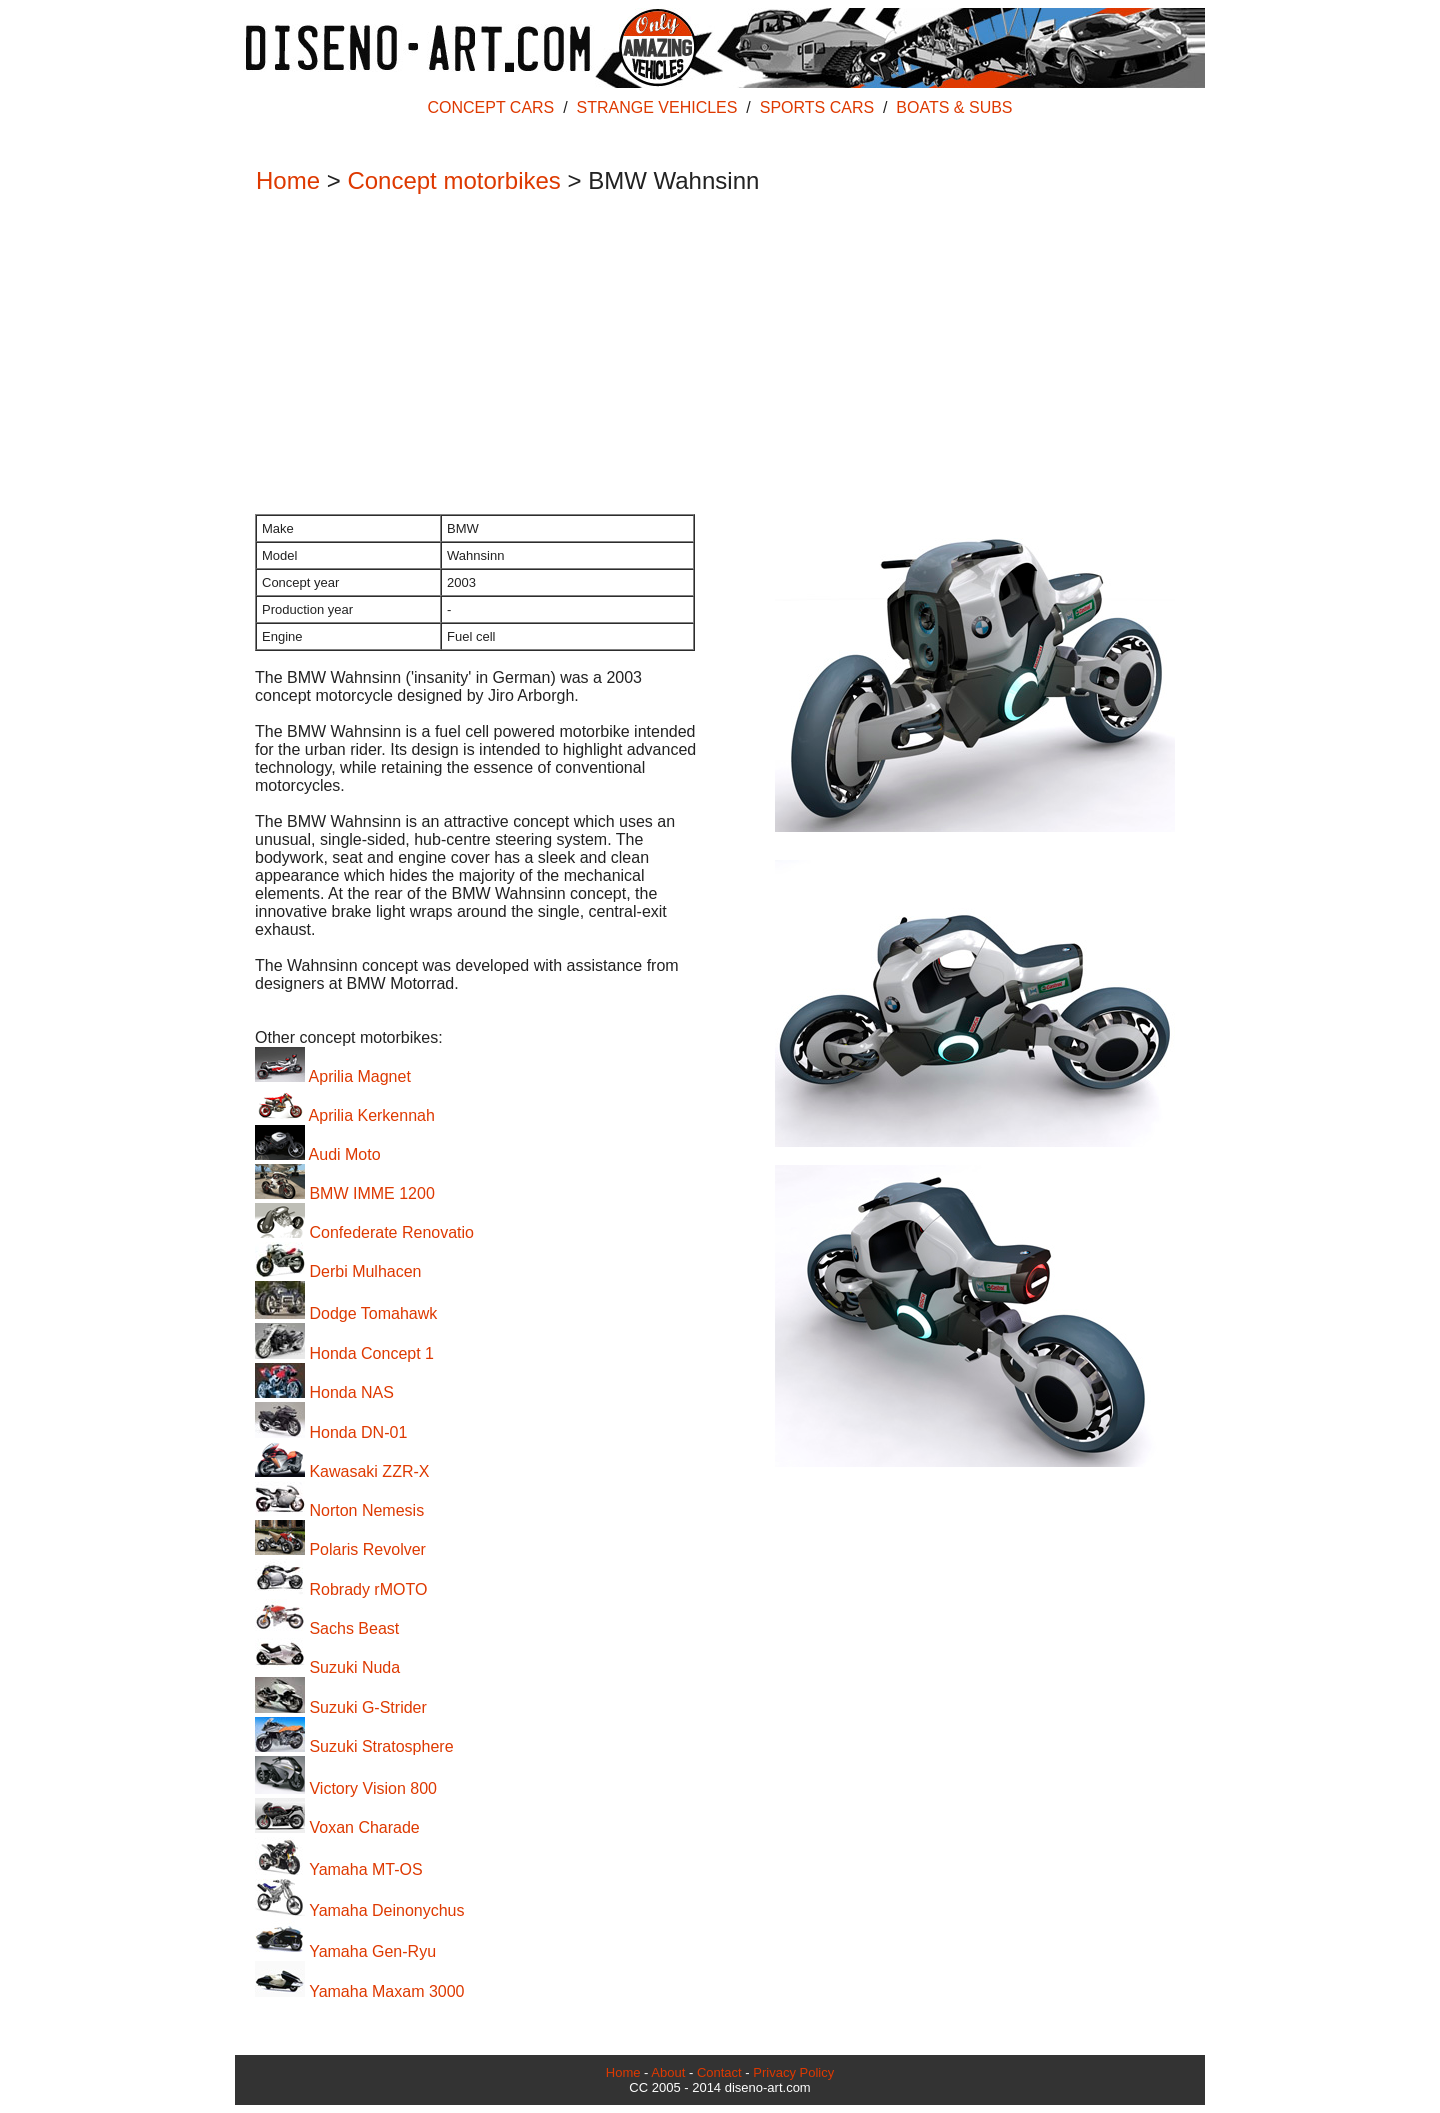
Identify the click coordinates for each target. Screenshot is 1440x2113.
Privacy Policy (793, 2072)
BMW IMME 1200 (345, 1193)
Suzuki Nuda (327, 1667)
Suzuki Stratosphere (354, 1746)
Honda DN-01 (331, 1432)
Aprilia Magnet (333, 1076)
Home (288, 180)
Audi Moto (318, 1154)
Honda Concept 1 (344, 1353)
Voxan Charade (337, 1827)
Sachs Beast (327, 1628)
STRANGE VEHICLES (657, 107)
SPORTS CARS (817, 107)
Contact (719, 2072)
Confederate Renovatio (364, 1232)
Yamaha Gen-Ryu (345, 1951)
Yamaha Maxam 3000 (360, 1991)
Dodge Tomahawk (346, 1313)
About (668, 2072)
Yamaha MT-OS (339, 1869)
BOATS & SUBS (954, 107)
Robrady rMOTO (341, 1589)
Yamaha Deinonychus (360, 1910)
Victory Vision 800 (346, 1788)
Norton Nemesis (339, 1510)
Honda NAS (324, 1392)
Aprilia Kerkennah (345, 1115)
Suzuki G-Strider (341, 1707)
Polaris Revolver (340, 1549)
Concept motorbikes (453, 180)
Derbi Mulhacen (338, 1271)
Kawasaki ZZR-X (342, 1471)
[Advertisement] (710, 356)
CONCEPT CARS (490, 107)
